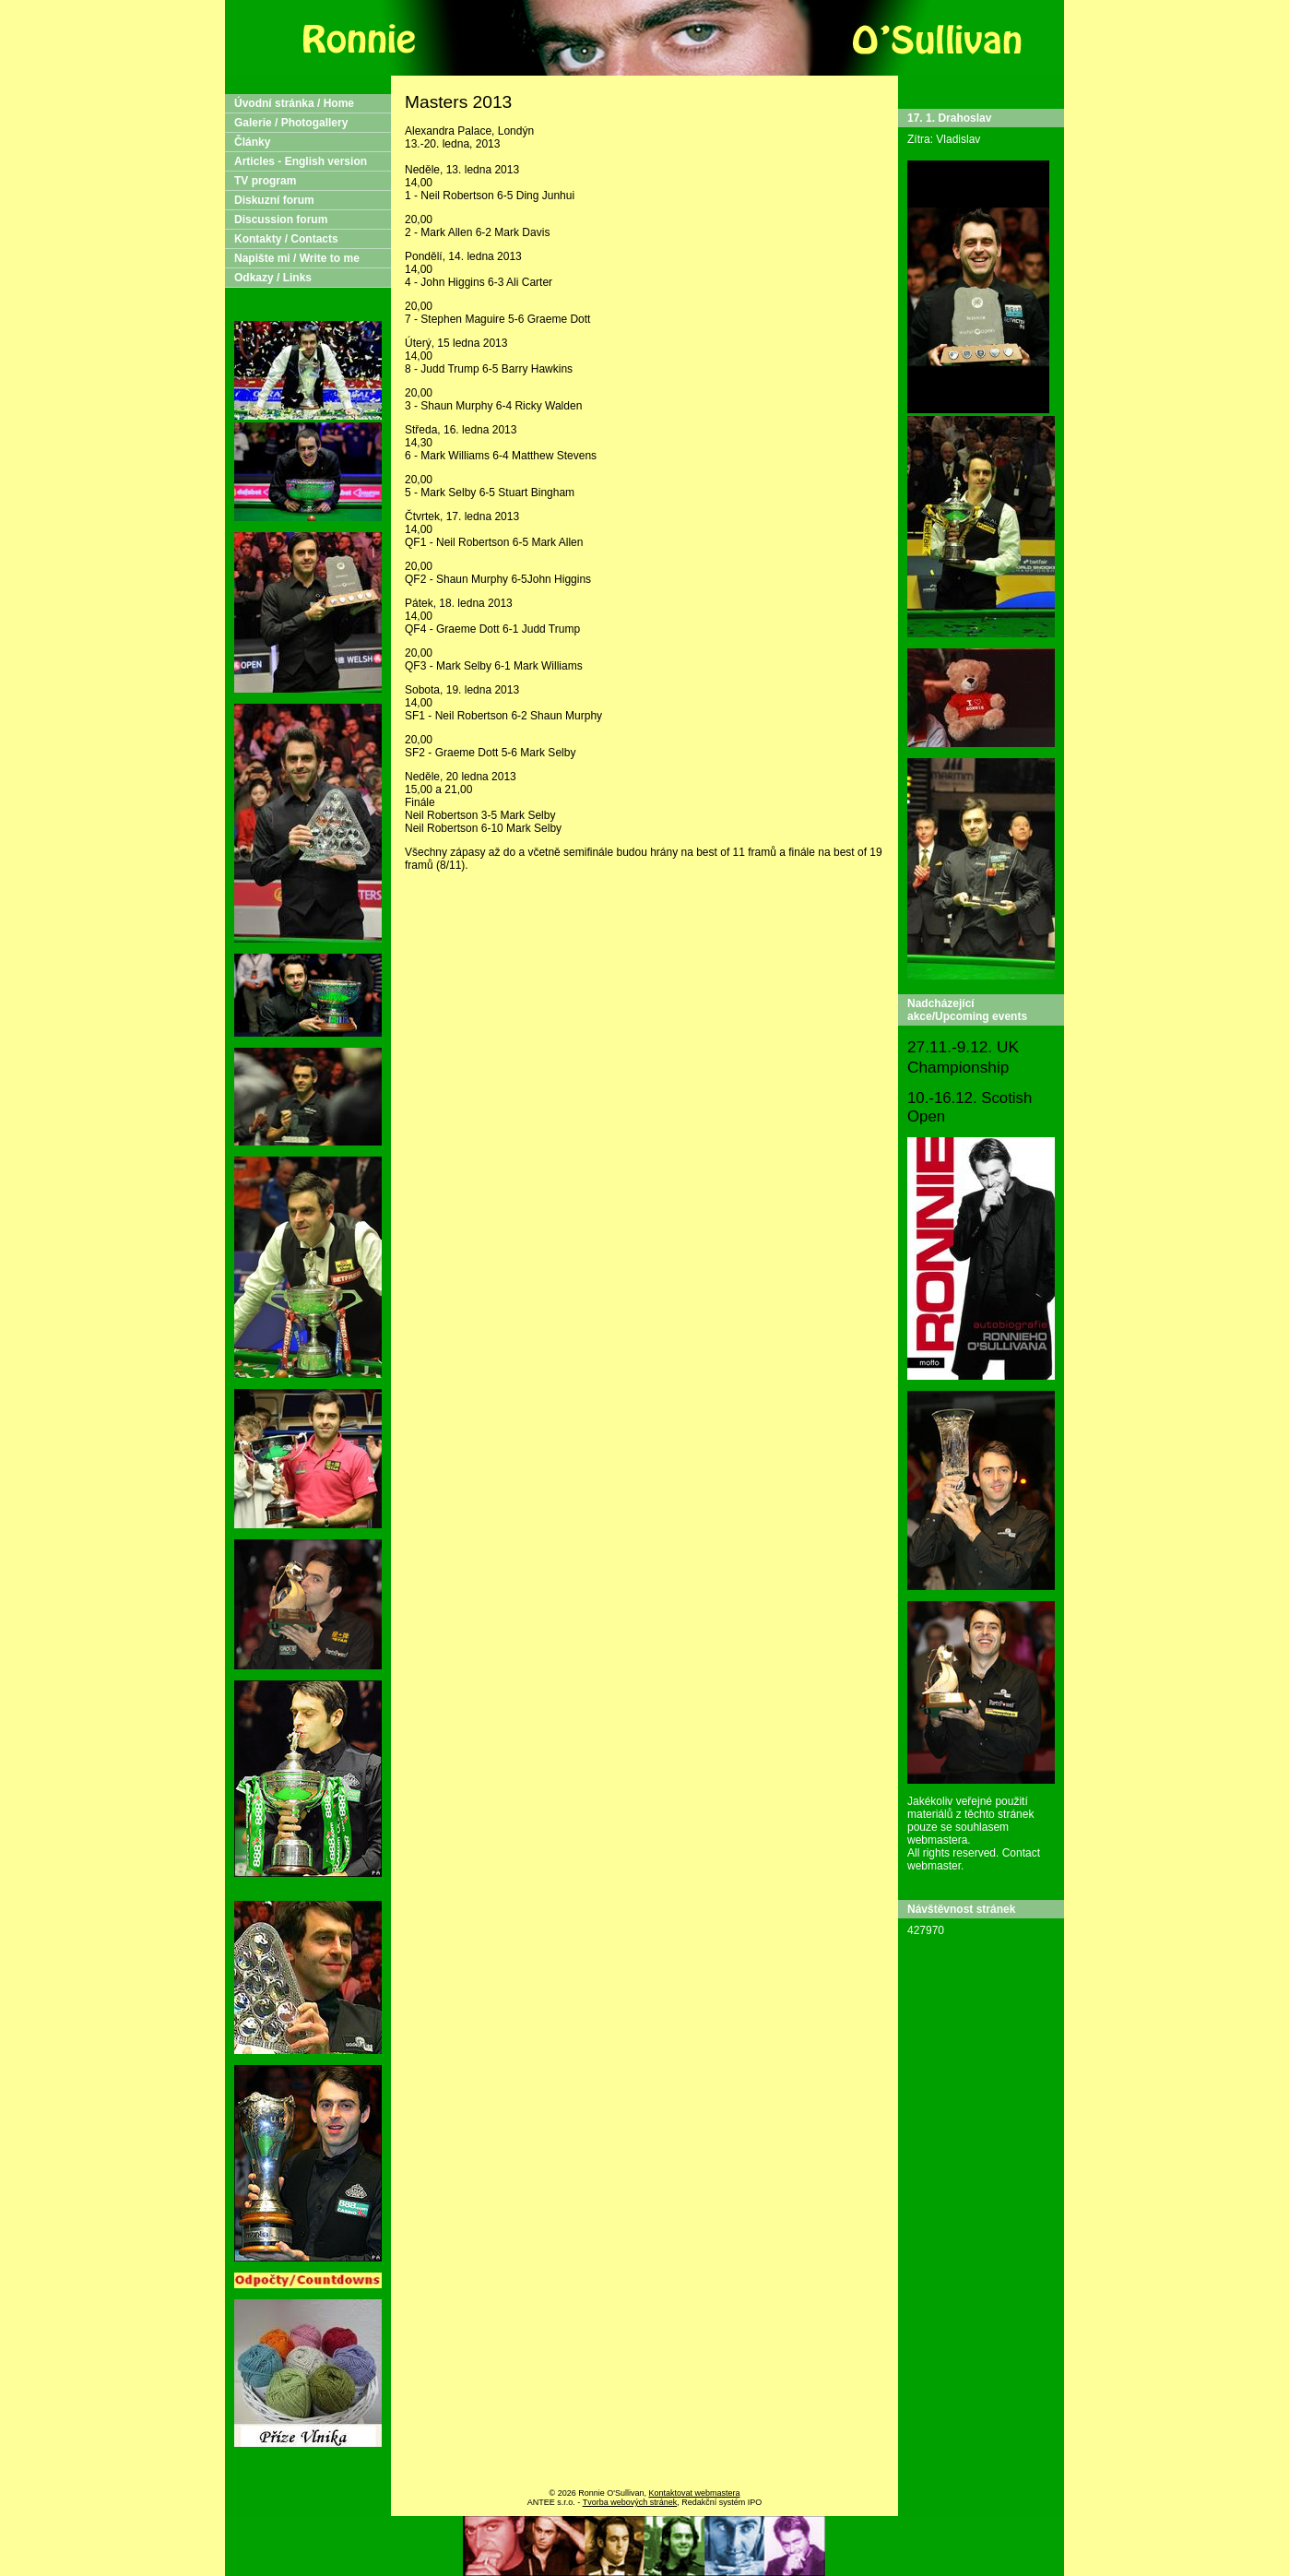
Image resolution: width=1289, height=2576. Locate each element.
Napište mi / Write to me (297, 258)
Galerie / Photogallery (291, 122)
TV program (265, 180)
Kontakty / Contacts (286, 238)
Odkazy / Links (273, 277)
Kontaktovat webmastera (693, 2493)
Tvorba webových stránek (630, 2502)
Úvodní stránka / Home (294, 103)
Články (252, 142)
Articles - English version (300, 161)
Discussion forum (280, 219)
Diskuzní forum (274, 200)
